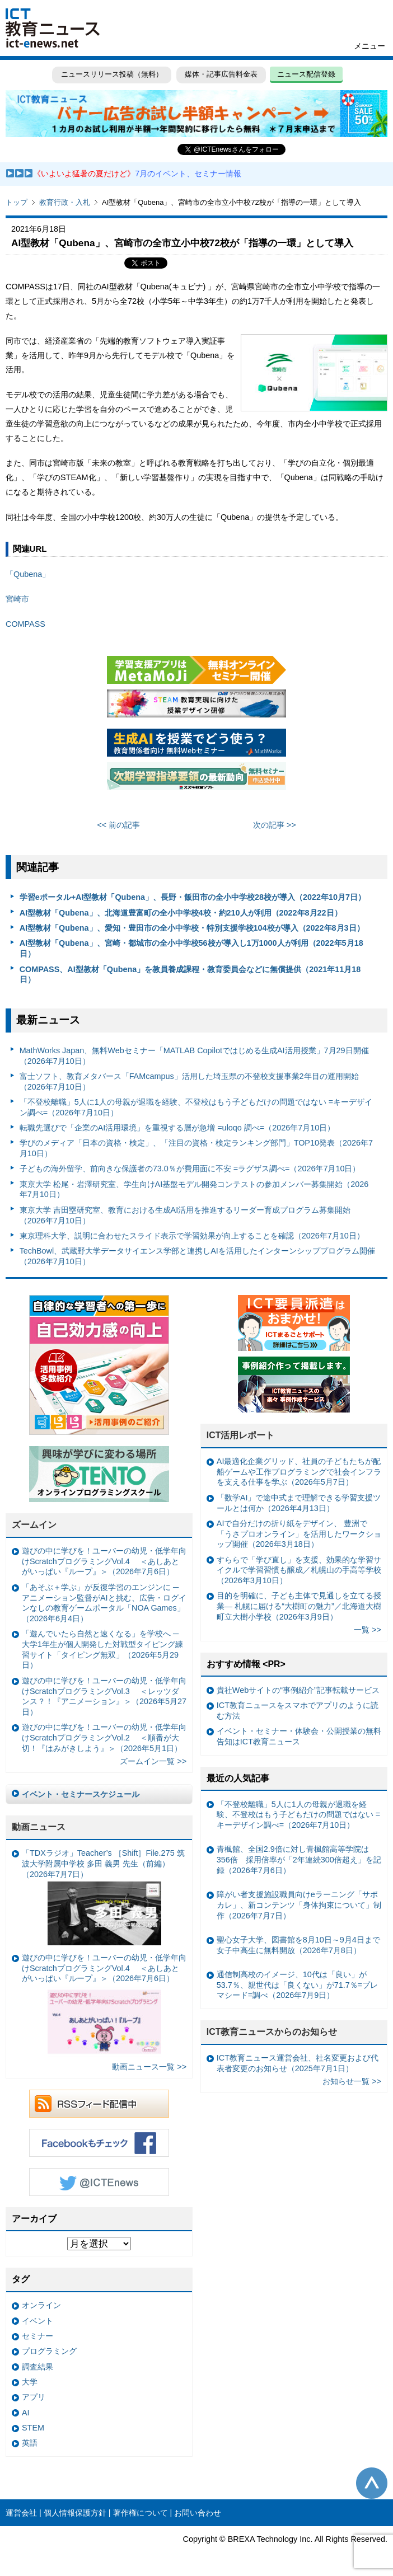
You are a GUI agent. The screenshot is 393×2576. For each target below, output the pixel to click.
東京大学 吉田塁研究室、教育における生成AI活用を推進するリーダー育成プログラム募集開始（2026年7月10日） (185, 1215)
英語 (30, 2442)
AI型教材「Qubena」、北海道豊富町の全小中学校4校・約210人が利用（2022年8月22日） (181, 912)
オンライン (41, 2305)
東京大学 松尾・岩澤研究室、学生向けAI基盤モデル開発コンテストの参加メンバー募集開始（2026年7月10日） (194, 1189)
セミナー (37, 2335)
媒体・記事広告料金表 (221, 74)
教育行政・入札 (64, 202)
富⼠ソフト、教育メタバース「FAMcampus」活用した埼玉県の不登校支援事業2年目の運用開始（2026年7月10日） (189, 1081)
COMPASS (25, 624)
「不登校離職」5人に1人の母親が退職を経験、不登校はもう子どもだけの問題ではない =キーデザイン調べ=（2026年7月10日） (196, 1107)
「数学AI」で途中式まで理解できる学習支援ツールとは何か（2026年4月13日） (299, 1503)
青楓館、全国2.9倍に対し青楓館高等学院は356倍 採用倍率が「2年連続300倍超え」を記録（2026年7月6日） (299, 1859)
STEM (33, 2427)
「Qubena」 (28, 574)
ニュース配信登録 (306, 74)
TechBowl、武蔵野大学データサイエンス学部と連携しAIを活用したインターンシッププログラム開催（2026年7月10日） (197, 1256)
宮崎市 (17, 598)
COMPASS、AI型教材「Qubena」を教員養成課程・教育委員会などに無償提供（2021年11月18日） (190, 974)
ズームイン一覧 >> (153, 1761)
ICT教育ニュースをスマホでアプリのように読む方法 (297, 1710)
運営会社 (21, 2512)
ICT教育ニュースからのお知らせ (272, 2032)
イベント (37, 2320)
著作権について (140, 2512)
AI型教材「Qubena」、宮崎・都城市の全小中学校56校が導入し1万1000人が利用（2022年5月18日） (191, 948)
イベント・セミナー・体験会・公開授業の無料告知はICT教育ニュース (299, 1736)
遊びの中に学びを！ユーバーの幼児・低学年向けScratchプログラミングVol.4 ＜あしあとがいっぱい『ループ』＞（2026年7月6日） (104, 1561)
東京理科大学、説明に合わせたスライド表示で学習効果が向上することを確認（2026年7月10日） (192, 1235)
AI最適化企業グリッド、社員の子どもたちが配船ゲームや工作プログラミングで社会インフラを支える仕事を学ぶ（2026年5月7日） (299, 1471)
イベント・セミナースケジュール (80, 1794)
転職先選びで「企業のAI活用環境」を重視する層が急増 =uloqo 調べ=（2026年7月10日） (177, 1127)
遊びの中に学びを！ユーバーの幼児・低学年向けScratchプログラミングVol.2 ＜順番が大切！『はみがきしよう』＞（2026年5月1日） (104, 1737)
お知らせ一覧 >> (351, 2081)
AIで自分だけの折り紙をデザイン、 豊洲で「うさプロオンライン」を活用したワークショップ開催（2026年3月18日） (299, 1534)
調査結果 (37, 2366)
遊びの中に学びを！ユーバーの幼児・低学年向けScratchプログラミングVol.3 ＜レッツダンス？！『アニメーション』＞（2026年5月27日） (104, 1696)
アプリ (33, 2396)
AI (26, 2412)
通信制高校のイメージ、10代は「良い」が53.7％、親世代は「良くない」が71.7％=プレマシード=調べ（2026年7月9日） (297, 1985)
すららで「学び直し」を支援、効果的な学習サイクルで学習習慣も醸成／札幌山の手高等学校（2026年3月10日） (299, 1570)
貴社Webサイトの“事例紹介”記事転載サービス (298, 1690)
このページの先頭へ (371, 2483)
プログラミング (49, 2351)
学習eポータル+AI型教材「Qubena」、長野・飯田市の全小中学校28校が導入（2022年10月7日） (193, 897)
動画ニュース (39, 1827)
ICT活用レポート (241, 1435)
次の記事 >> (274, 824)
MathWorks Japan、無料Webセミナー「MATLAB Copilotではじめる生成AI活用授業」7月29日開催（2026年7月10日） (194, 1056)
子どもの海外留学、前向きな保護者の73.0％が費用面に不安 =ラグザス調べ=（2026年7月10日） (190, 1168)
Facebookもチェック (99, 2143)
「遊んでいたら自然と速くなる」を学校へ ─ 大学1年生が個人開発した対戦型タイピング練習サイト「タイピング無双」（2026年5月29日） (102, 1649)
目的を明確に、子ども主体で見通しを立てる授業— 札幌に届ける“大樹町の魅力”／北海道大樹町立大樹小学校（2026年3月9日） (299, 1606)
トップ (16, 202)
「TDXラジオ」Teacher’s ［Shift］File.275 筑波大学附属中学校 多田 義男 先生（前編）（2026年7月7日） (103, 1896)
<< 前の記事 (118, 824)
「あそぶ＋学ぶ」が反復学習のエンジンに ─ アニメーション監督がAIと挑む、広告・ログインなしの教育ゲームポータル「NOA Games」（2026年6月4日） (104, 1603)
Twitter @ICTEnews (99, 2182)
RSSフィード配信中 (99, 2104)
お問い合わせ (197, 2512)
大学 (30, 2381)
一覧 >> (367, 1629)
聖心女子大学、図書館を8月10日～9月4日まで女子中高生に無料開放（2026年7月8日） (298, 1945)
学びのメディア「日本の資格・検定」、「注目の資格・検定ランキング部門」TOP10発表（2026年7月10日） (196, 1148)
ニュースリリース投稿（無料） (111, 74)
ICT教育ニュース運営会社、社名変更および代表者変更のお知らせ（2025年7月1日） (297, 2063)
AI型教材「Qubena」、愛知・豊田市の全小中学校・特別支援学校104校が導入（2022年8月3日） (192, 927)
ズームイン (34, 1524)
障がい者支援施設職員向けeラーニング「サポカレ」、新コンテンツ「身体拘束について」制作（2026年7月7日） (299, 1905)
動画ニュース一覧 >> (149, 2066)
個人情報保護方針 (75, 2512)
